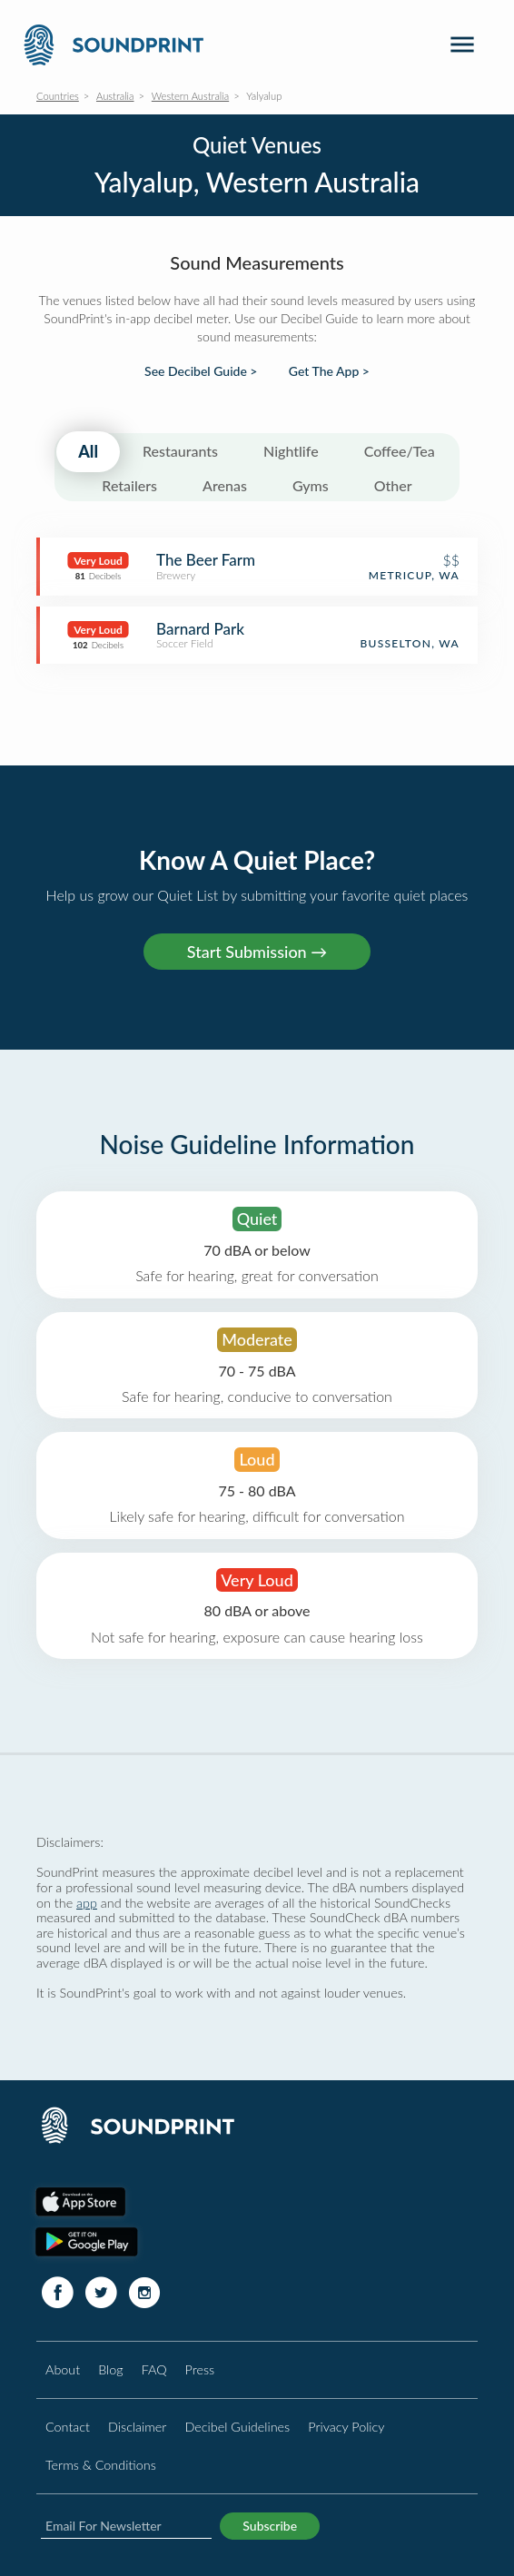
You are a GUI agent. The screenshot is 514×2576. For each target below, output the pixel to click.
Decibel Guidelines (237, 2426)
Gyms (310, 485)
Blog (110, 2369)
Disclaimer (137, 2426)
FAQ (154, 2369)
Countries (57, 96)
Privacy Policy (346, 2426)
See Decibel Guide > (200, 371)
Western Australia (190, 96)
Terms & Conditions (100, 2464)
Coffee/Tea (399, 450)
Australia (115, 96)
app (86, 1902)
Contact (67, 2426)
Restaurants (180, 450)
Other (393, 485)
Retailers (129, 485)
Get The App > (329, 371)
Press (200, 2369)
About (62, 2369)
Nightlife (291, 450)
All (88, 451)
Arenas (225, 485)
